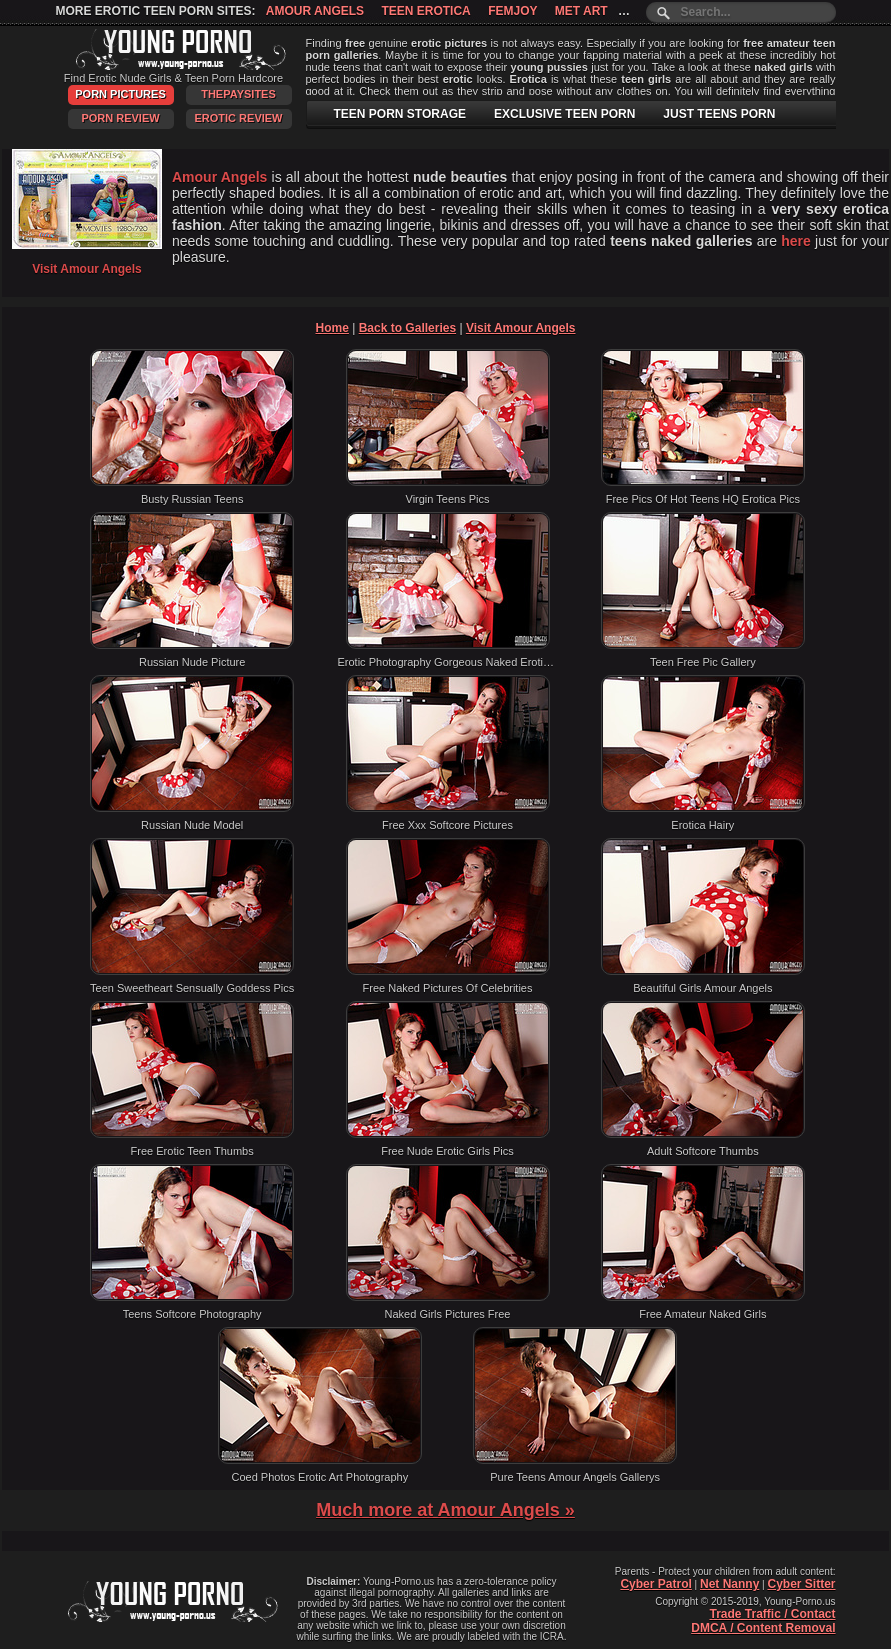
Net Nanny (729, 1584)
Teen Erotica (425, 11)
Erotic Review (238, 118)
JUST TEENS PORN (719, 114)
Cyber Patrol (655, 1584)
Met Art (581, 11)
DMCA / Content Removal (763, 1628)
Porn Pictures (120, 94)
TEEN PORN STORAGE (400, 114)
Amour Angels (315, 11)
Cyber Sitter (801, 1584)
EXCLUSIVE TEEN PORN (564, 114)
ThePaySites (238, 94)
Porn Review (120, 118)
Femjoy (512, 11)
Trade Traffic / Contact (772, 1614)
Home (332, 328)
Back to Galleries (407, 328)
